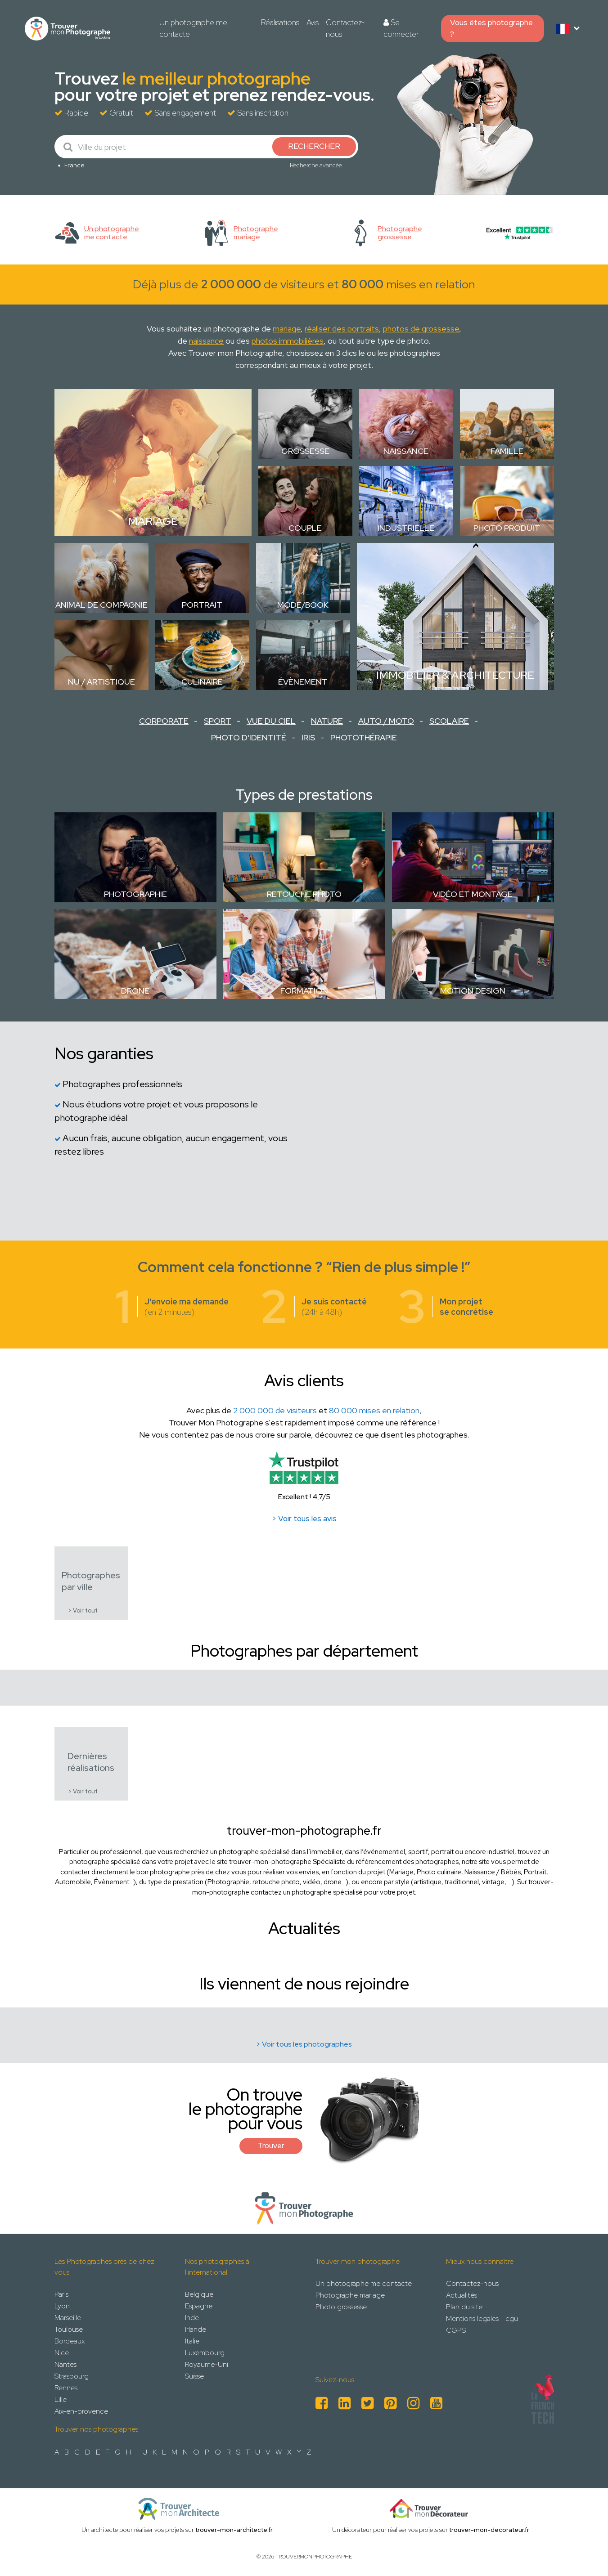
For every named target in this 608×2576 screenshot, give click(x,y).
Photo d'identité (248, 737)
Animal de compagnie (101, 605)
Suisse (194, 2376)
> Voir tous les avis (304, 1518)
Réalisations (280, 22)
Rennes (65, 2387)
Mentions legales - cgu (482, 2318)
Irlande (195, 2329)
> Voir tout (83, 1610)
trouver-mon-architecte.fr (234, 2530)
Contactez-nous (345, 28)
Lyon (62, 2306)
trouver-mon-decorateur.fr (489, 2530)
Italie (192, 2341)
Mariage (153, 521)
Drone (135, 991)
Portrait (202, 605)
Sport (217, 721)
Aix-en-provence (81, 2411)
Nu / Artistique (101, 681)
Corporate (164, 721)
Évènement (303, 681)
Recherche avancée (316, 165)
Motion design (472, 991)
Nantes (65, 2364)
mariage (287, 328)
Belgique (199, 2294)
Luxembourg (205, 2352)
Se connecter (401, 28)
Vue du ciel (271, 721)
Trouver (270, 2145)
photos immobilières (288, 341)
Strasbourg (71, 2376)
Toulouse (68, 2329)
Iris (308, 737)
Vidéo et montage (473, 894)
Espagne (198, 2306)
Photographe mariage (350, 2295)
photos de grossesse (421, 328)
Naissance (405, 451)
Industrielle (406, 528)
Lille (60, 2399)
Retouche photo (304, 894)
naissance (206, 341)
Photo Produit (506, 528)
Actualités (461, 2295)
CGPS (456, 2330)
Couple (305, 528)
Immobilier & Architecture (455, 675)
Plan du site (464, 2307)
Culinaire (202, 681)
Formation (304, 991)
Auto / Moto (386, 721)
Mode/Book (303, 605)
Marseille (67, 2317)
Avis (312, 22)
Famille (507, 451)
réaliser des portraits (342, 328)
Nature (327, 721)
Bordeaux (69, 2341)
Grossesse (305, 451)
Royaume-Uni (206, 2364)
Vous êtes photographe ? (491, 28)
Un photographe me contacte (193, 28)
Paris (61, 2294)
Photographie (135, 894)
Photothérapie (363, 737)
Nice (61, 2352)
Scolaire (449, 721)
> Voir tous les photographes (304, 2044)
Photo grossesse (341, 2307)
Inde (192, 2317)
